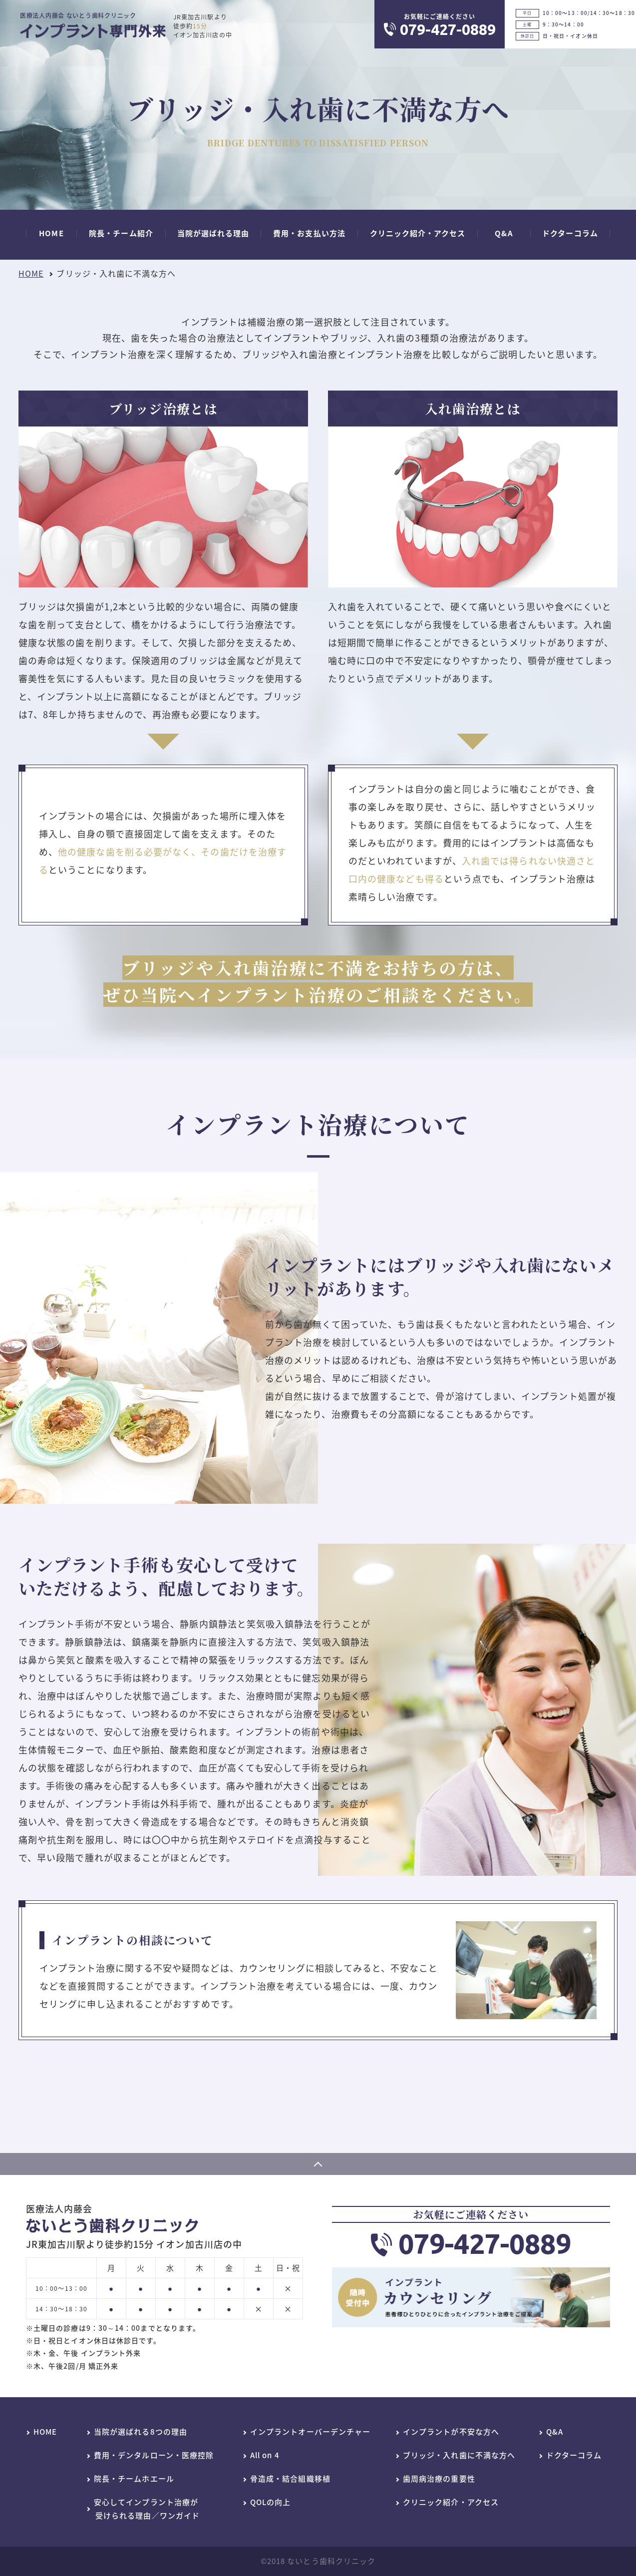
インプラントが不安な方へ (451, 2432)
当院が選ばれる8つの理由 (140, 2432)
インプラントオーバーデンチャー (310, 2432)
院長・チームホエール (134, 2479)
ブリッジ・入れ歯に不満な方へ (459, 2455)
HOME (30, 273)
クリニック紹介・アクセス (451, 2502)
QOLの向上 (270, 2502)
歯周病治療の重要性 (439, 2479)
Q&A (554, 2432)
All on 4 (265, 2455)
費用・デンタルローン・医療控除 (154, 2455)
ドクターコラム (574, 2455)
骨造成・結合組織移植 (290, 2479)
